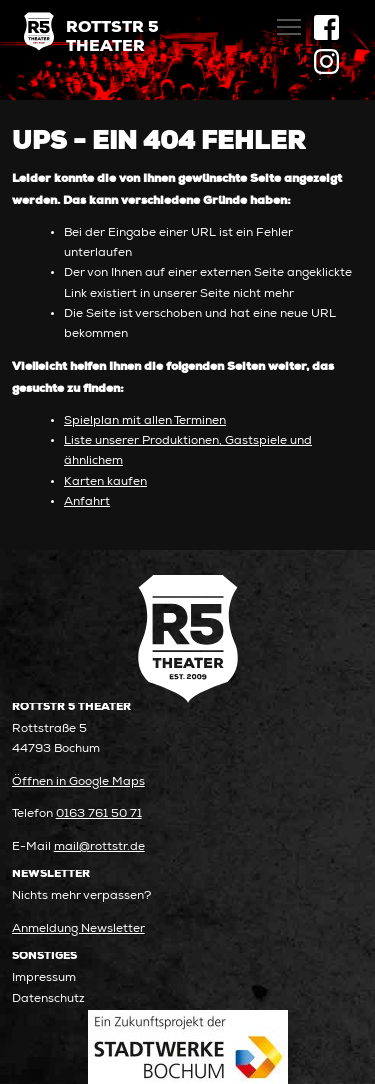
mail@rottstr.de (99, 847)
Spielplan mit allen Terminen (145, 421)
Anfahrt (87, 502)
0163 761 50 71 (99, 814)
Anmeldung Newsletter (78, 929)
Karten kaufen (105, 482)
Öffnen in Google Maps (78, 782)
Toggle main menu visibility (290, 21)
